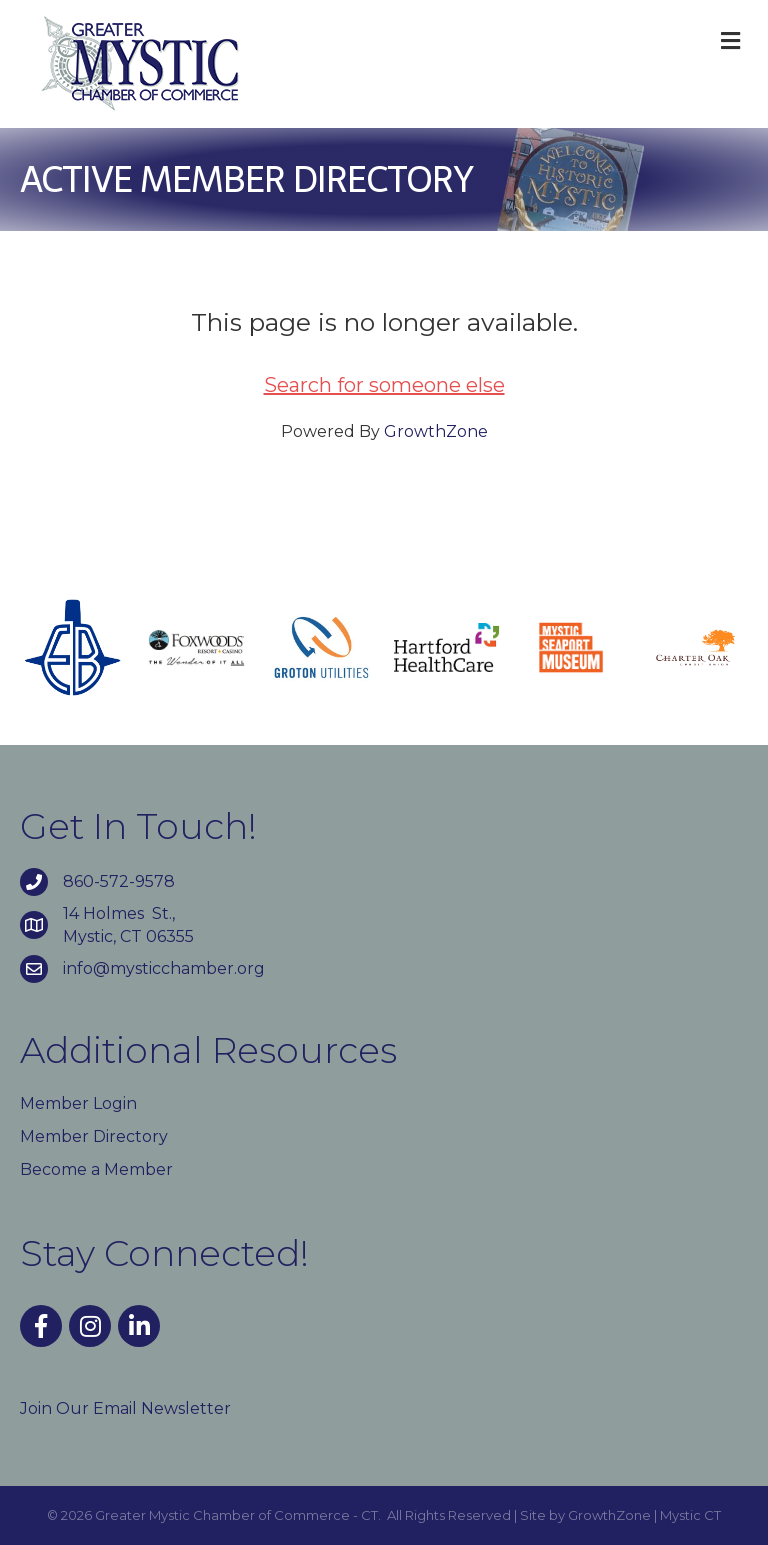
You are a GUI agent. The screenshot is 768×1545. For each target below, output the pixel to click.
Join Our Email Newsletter (125, 1408)
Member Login (78, 1103)
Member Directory (94, 1136)
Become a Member (96, 1169)
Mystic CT (690, 1515)
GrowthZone (436, 431)
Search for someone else (384, 385)
